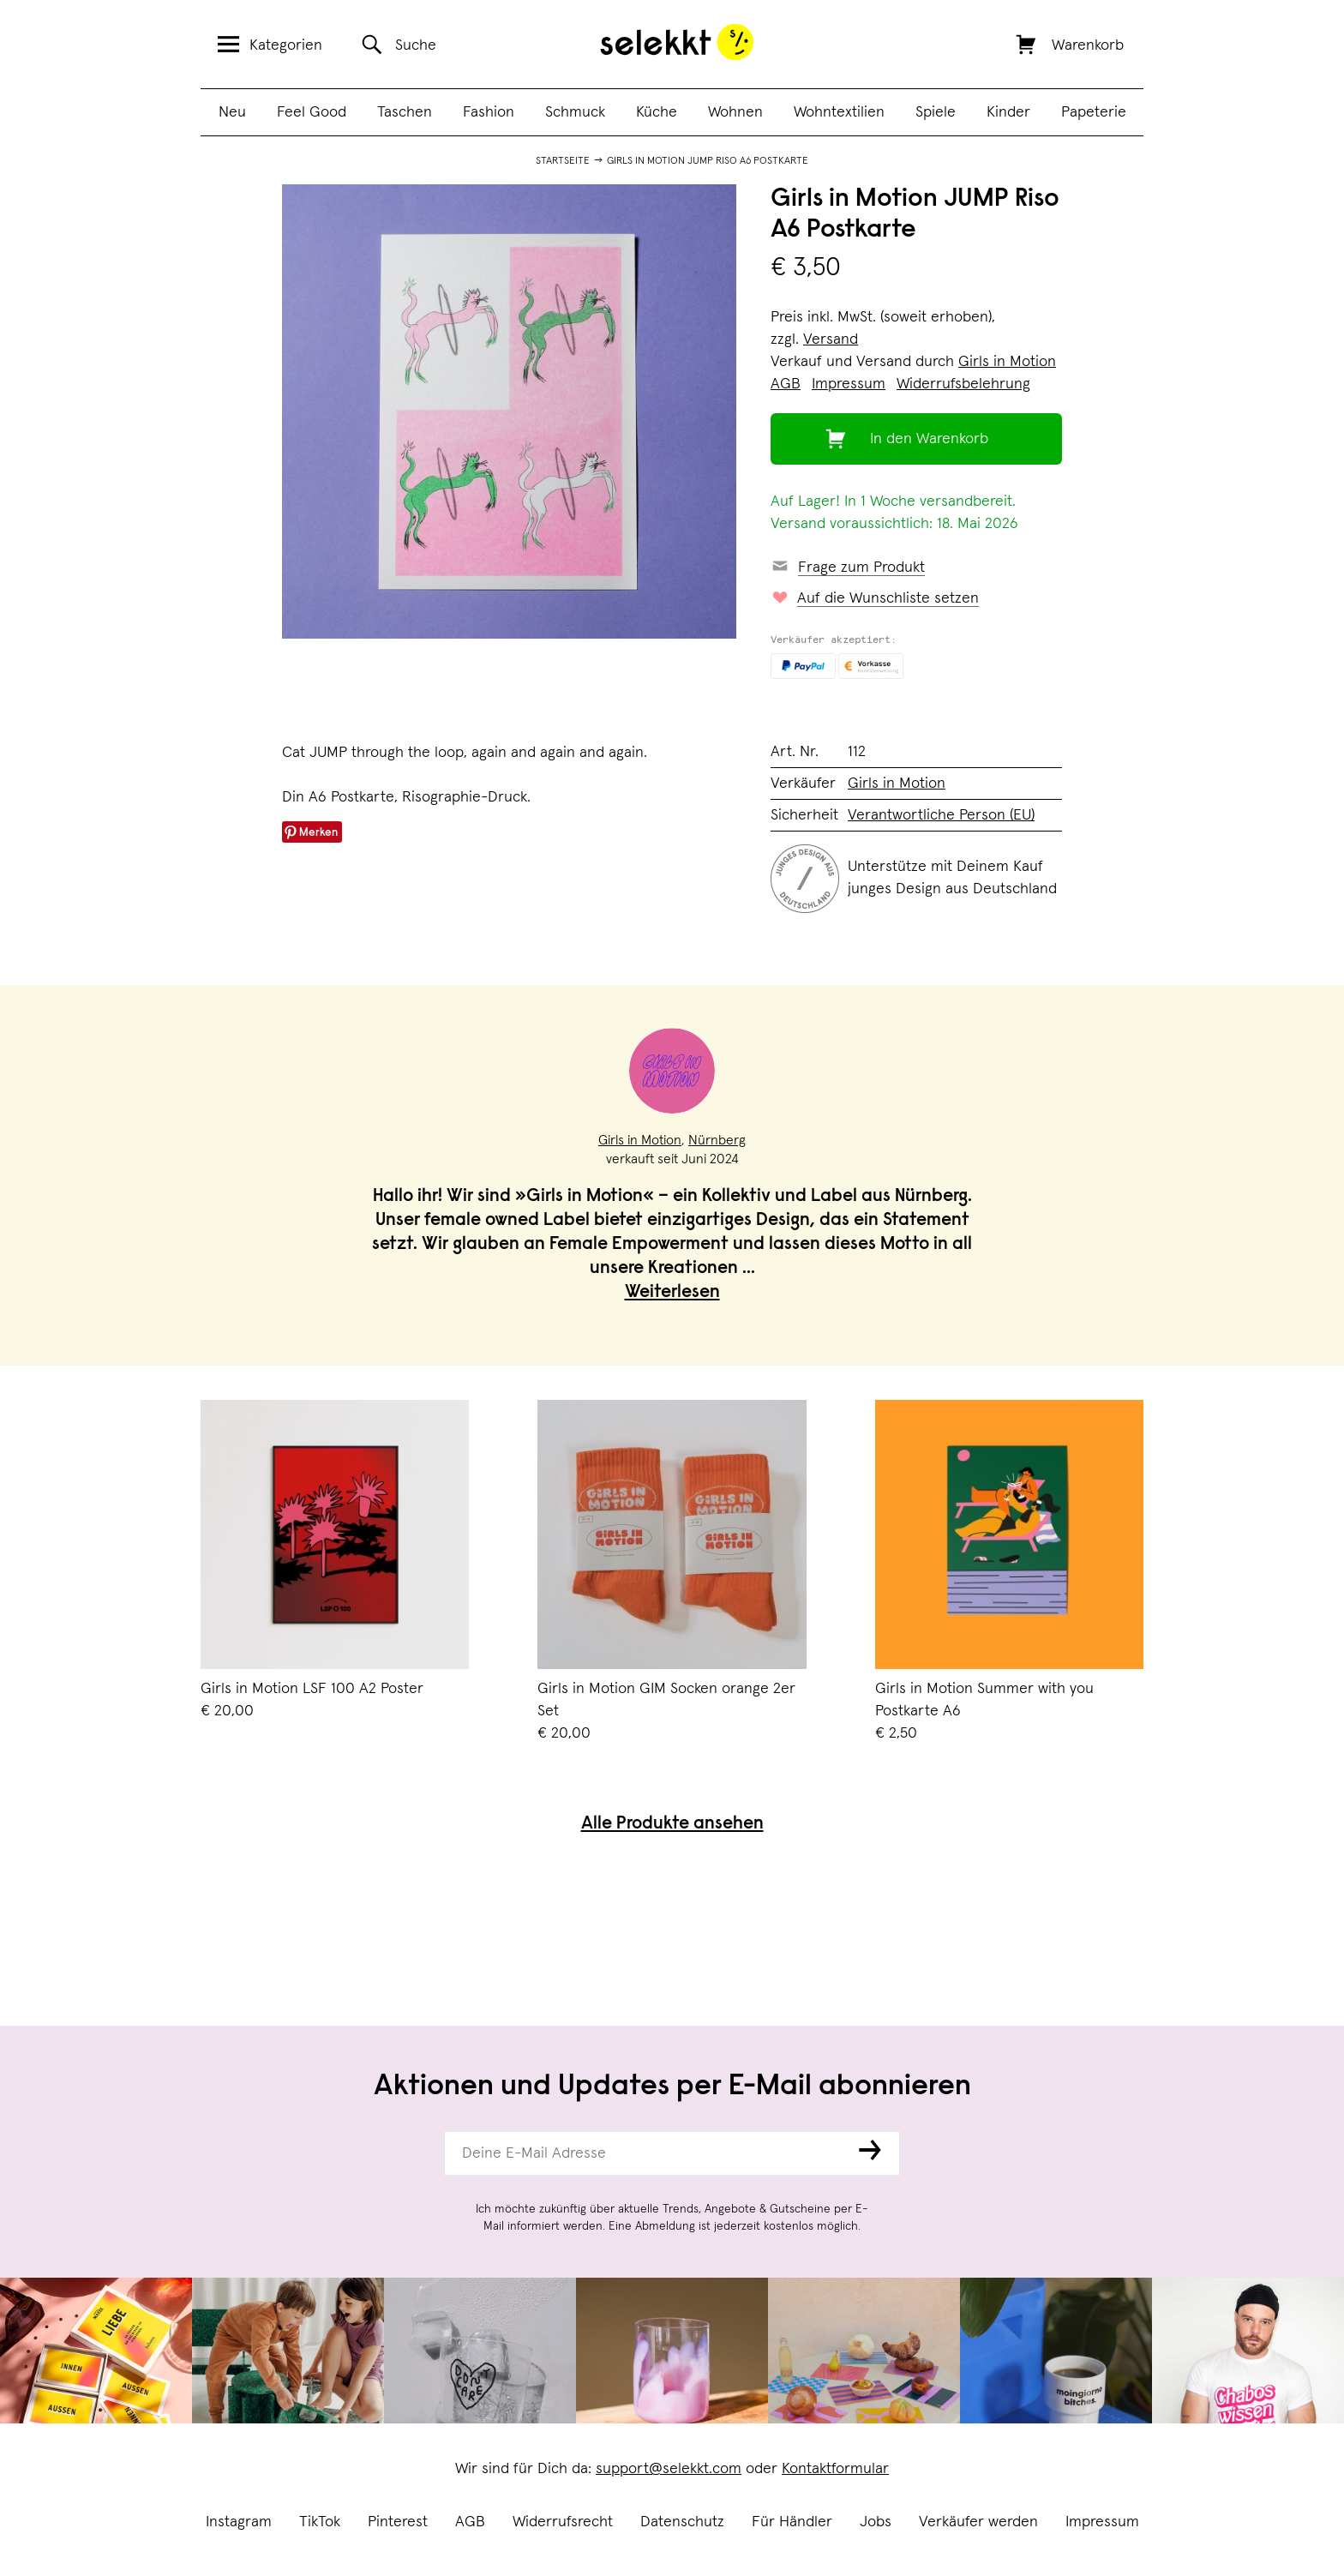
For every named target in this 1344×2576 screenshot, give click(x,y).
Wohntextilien (839, 112)
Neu (232, 112)
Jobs (875, 2522)
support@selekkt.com (668, 2469)
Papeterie (1093, 112)
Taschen (404, 112)
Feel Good (311, 112)
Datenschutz (682, 2522)
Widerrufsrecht (563, 2522)
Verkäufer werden (978, 2522)
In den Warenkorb (929, 439)
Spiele (935, 112)
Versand (830, 339)
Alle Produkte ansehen (672, 1825)
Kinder (1008, 112)
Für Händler (792, 2522)
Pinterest (398, 2522)
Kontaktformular (835, 2469)
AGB (470, 2522)
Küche (656, 112)
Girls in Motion (1007, 361)
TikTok (319, 2522)
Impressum (1102, 2522)
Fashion (488, 112)
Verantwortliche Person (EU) (941, 815)
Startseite (563, 161)
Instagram (239, 2522)
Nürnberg (717, 1140)
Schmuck (575, 112)
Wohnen (735, 112)
